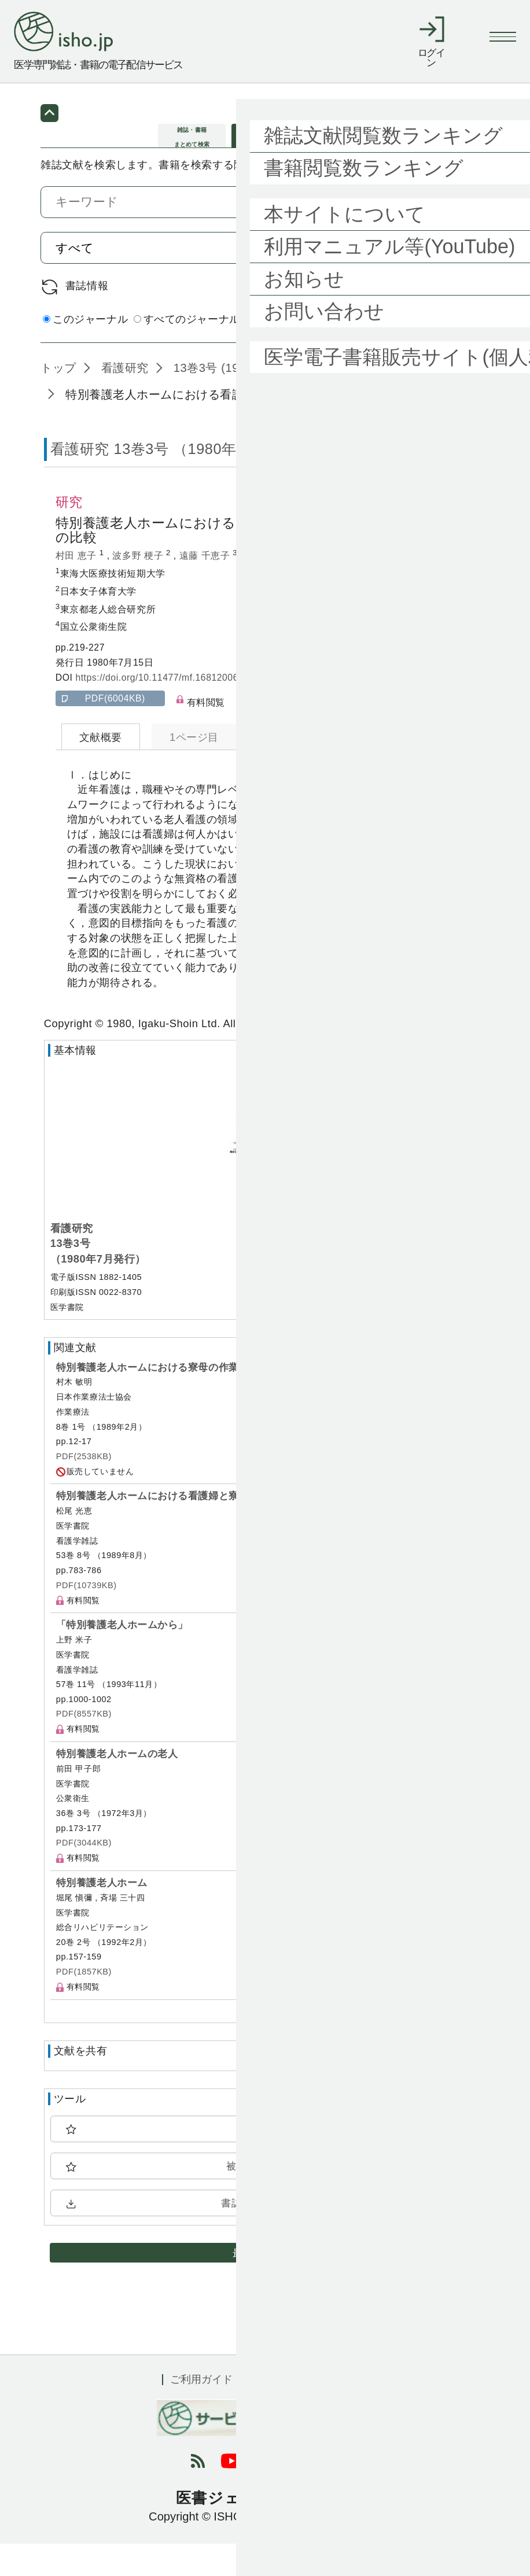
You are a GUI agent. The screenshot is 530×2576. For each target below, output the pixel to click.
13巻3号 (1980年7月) (229, 400)
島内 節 (263, 588)
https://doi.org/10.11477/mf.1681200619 (162, 710)
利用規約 (279, 2412)
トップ (58, 400)
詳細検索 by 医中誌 (442, 353)
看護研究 (123, 400)
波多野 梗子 (139, 588)
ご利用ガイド (201, 2412)
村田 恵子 (78, 588)
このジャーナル (85, 352)
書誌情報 (86, 318)
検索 (455, 279)
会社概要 (347, 2412)
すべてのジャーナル (187, 352)
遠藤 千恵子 (206, 588)
